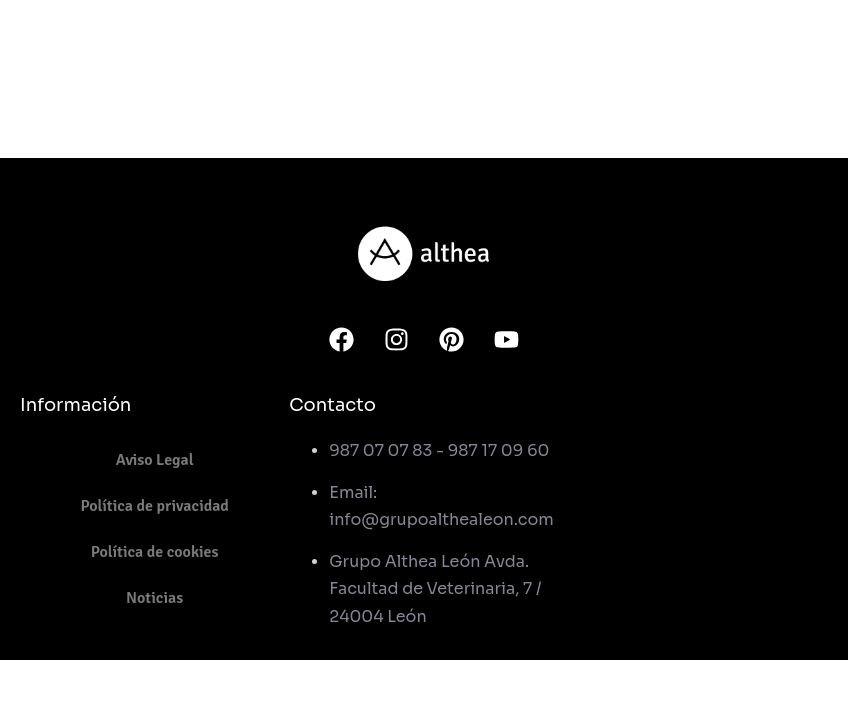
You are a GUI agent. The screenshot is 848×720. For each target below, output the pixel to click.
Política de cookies (155, 552)
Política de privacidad (154, 506)
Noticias (154, 598)
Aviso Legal (155, 460)
